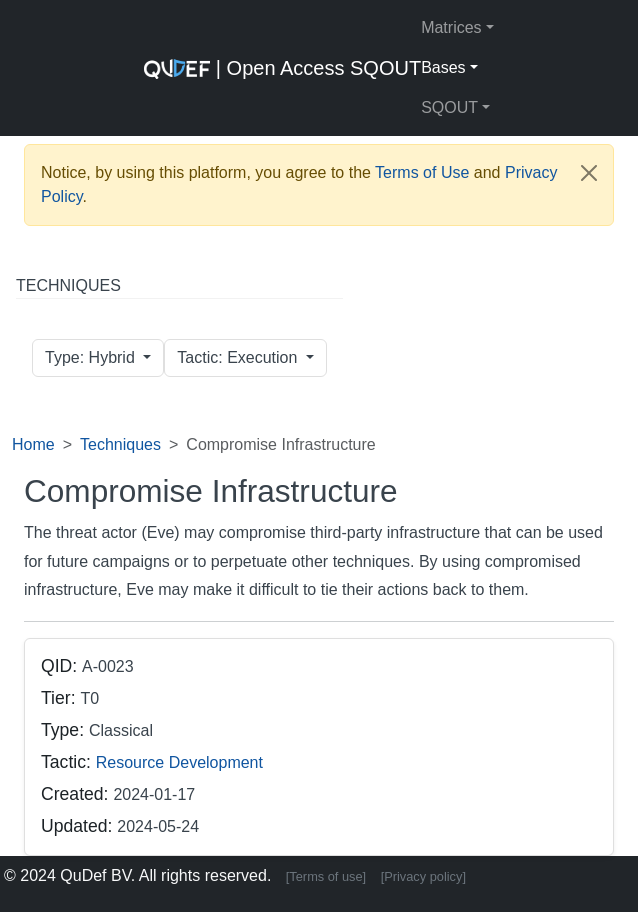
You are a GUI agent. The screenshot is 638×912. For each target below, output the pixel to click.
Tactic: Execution (239, 357)
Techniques (120, 444)
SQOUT (449, 107)
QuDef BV (95, 875)
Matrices (451, 27)
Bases (443, 67)
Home (33, 444)
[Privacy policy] (423, 876)
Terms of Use (422, 172)
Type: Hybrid (92, 357)
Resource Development (179, 762)
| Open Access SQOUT (282, 68)
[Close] (589, 173)
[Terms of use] (326, 876)
